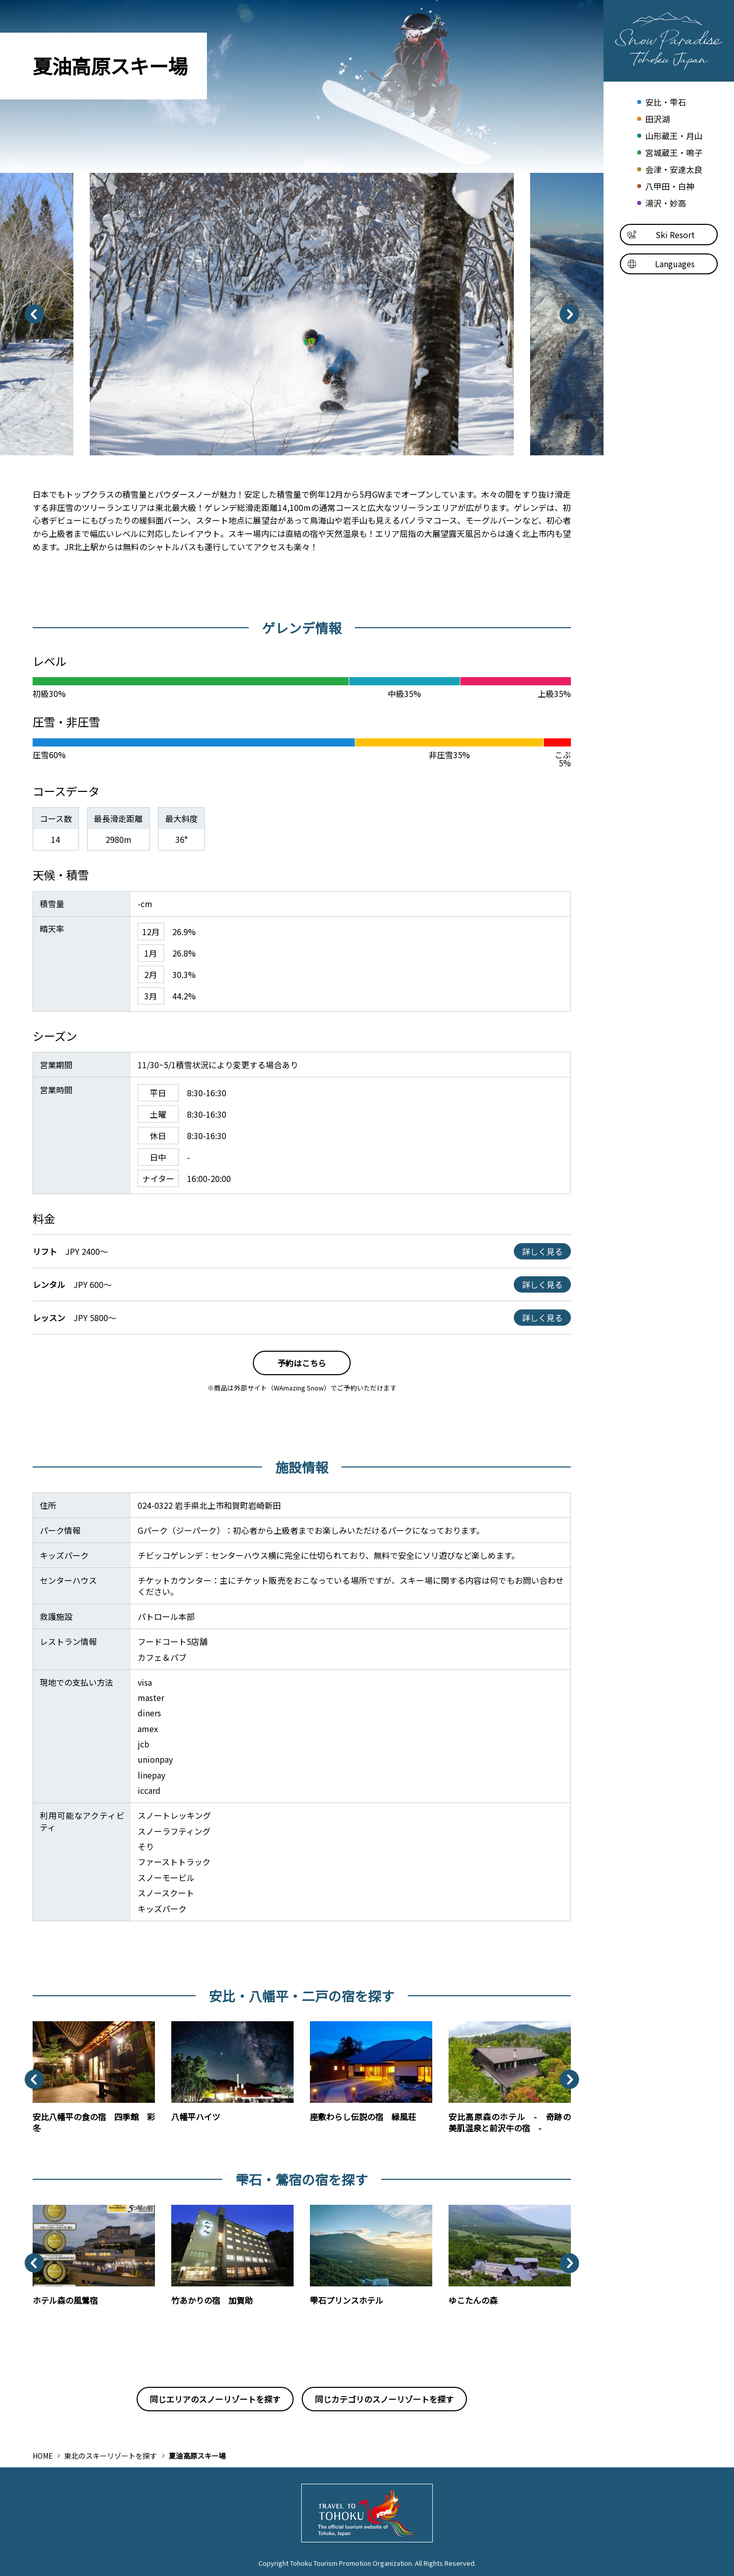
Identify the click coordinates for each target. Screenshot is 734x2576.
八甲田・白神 (664, 186)
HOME (43, 2455)
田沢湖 (652, 119)
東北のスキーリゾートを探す (110, 2455)
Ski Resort (661, 234)
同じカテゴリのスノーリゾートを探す (384, 2399)
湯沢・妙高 (660, 203)
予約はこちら (301, 1363)
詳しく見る (542, 1251)
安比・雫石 (660, 102)
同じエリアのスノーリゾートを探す (215, 2399)
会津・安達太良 (668, 169)
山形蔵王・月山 (668, 136)
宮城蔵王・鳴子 (668, 152)
